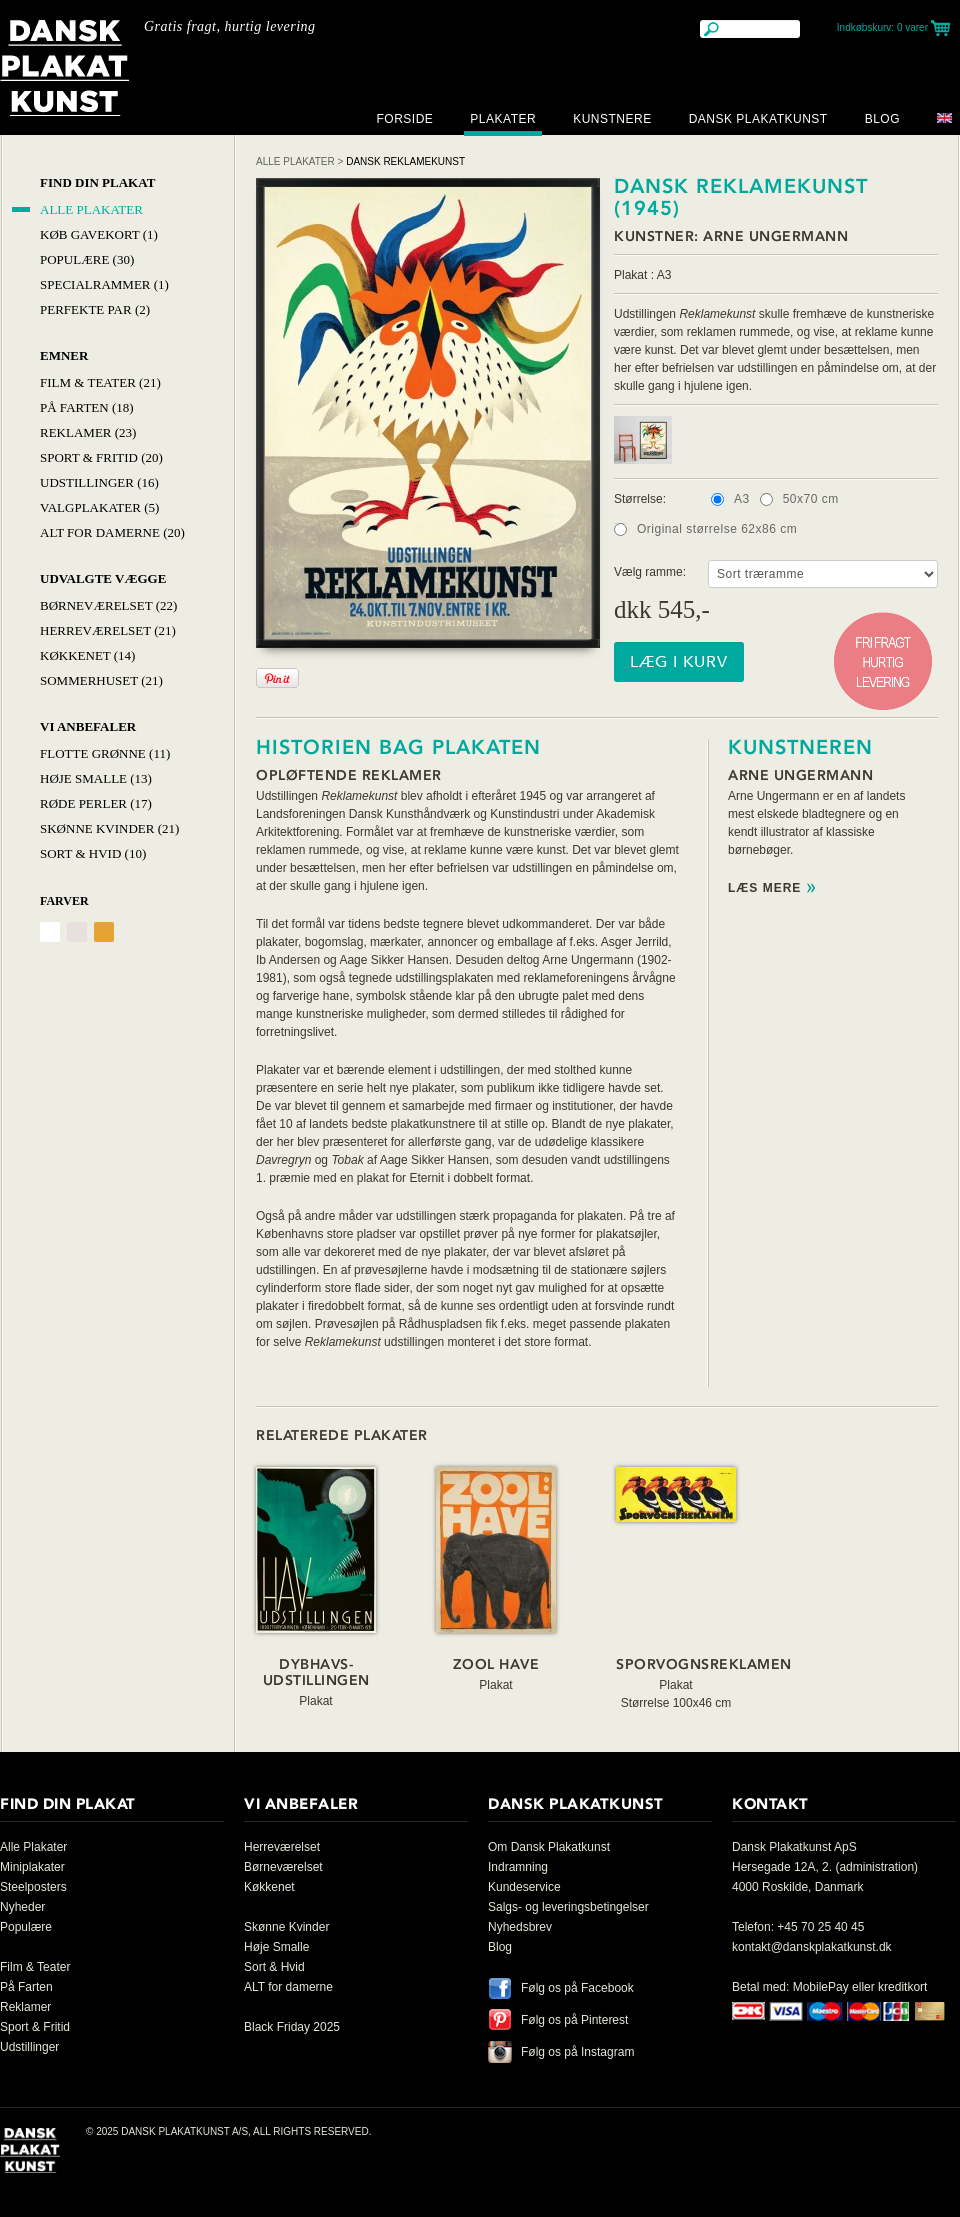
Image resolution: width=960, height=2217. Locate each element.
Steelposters (33, 1887)
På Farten (26, 1987)
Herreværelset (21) (108, 630)
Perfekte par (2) (95, 309)
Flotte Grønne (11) (105, 753)
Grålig (77, 932)
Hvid (50, 932)
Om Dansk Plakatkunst (549, 1847)
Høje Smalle (276, 1947)
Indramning (518, 1867)
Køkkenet (269, 1887)
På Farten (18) (87, 407)
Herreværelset (282, 1847)
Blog (882, 119)
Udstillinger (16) (99, 482)
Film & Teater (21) (100, 382)
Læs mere (764, 888)
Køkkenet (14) (87, 655)
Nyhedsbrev (520, 1927)
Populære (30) (87, 259)
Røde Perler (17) (96, 803)
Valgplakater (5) (99, 507)
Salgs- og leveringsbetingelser (568, 1907)
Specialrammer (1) (104, 284)
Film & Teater (35, 1967)
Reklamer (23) (88, 432)
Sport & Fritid (35, 2027)
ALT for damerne (288, 1987)
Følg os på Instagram (577, 2052)
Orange (104, 932)
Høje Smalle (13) (96, 778)
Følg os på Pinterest (574, 2020)
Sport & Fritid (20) (101, 457)
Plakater (503, 119)
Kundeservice (524, 1887)
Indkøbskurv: (882, 27)
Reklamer (25, 2007)
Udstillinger (29, 2047)
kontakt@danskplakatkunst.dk (812, 1947)
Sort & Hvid (274, 1967)
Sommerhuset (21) (101, 680)
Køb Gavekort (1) (99, 234)
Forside (404, 119)
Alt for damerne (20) (112, 532)
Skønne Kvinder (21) (109, 828)
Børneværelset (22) (108, 605)
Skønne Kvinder (286, 1927)
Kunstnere (612, 119)
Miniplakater (32, 1867)
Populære (26, 1927)
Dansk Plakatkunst (758, 119)
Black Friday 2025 (292, 2027)
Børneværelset (283, 1867)
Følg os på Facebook (577, 1988)
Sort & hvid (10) (93, 853)
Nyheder (22, 1907)
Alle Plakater (91, 209)
